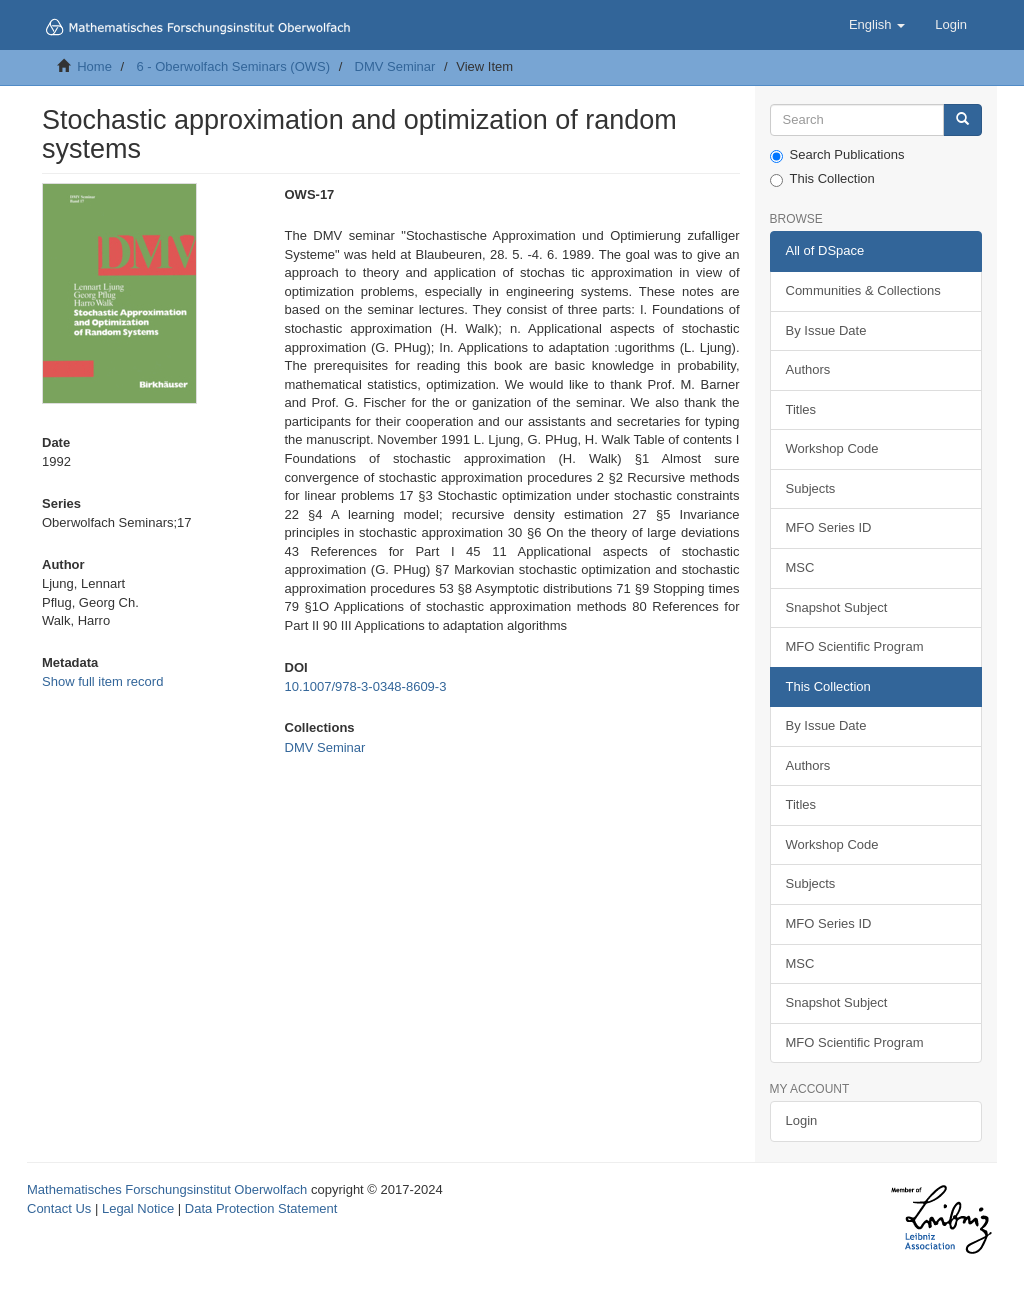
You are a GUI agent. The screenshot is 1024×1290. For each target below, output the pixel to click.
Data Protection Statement (261, 1208)
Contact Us (59, 1208)
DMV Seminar (395, 66)
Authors (808, 369)
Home (94, 66)
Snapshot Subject (837, 607)
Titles (801, 409)
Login (802, 1120)
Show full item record (102, 681)
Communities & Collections (863, 290)
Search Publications (837, 155)
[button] (877, 25)
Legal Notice (138, 1208)
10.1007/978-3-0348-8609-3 (366, 686)
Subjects (811, 488)
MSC (800, 567)
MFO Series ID (829, 527)
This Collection (822, 179)
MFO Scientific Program (855, 646)
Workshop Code (832, 448)
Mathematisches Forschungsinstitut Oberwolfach (167, 1189)
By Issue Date (826, 330)
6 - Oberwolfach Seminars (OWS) (233, 66)
